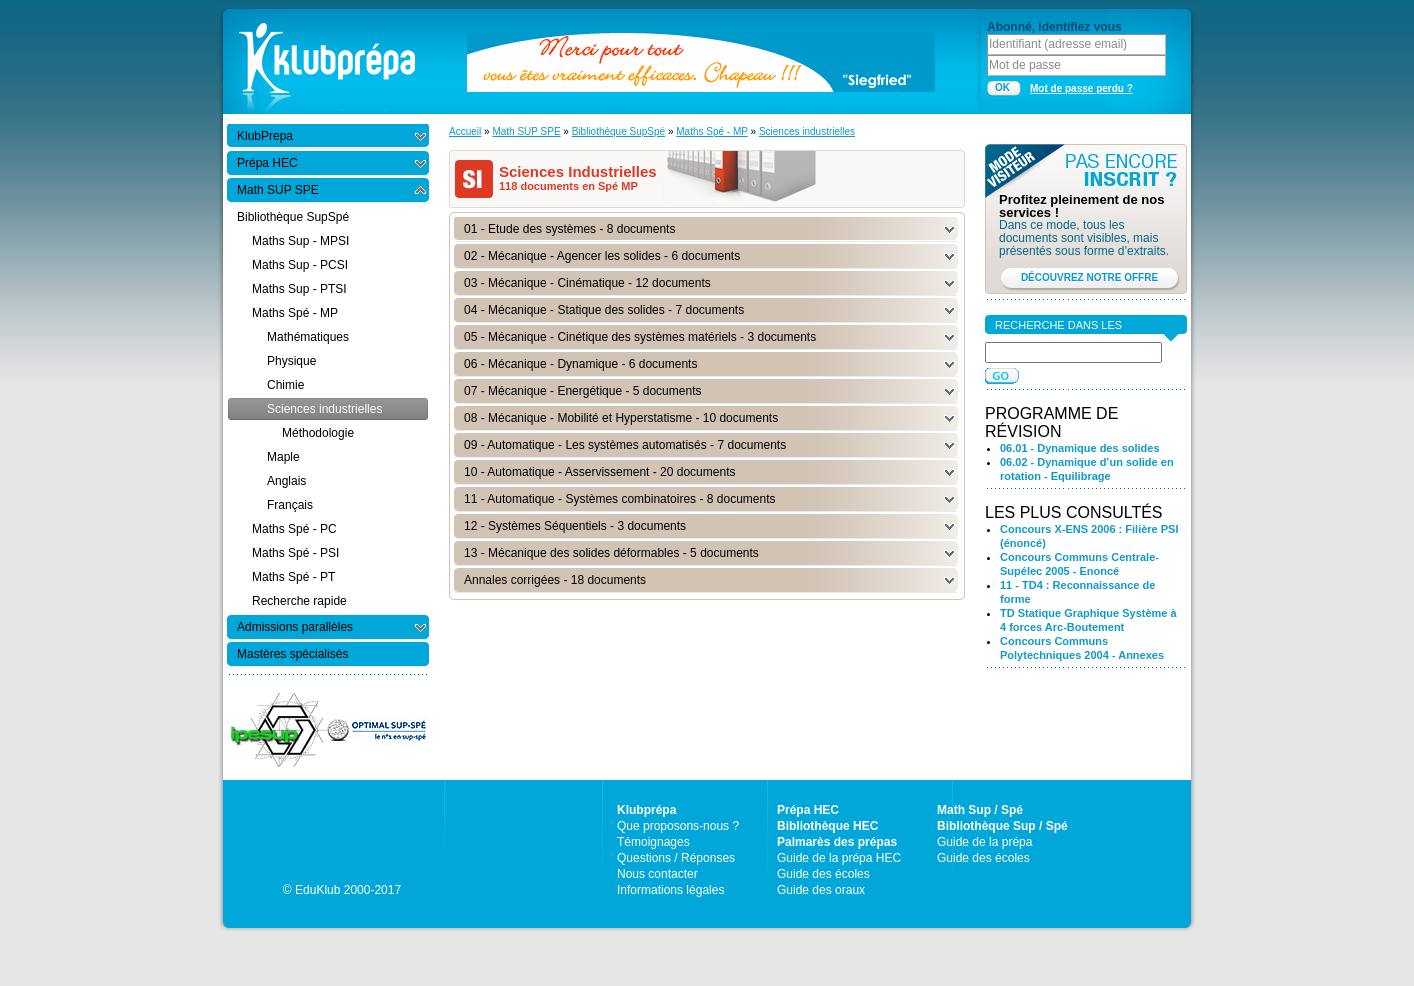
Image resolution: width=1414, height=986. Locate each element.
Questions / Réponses (676, 858)
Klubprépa (646, 810)
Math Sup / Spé (980, 810)
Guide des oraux (821, 890)
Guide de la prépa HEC (839, 858)
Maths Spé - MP (712, 131)
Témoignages (653, 842)
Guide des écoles (823, 874)
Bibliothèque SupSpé (618, 131)
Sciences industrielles (807, 131)
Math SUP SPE (526, 131)
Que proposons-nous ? (678, 826)
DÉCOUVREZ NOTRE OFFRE (1089, 277)
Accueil (465, 131)
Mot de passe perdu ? (1081, 88)
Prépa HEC (808, 810)
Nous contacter (657, 874)
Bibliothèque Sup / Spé (1002, 826)
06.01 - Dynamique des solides (1080, 448)
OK (1002, 87)
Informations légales (670, 890)
